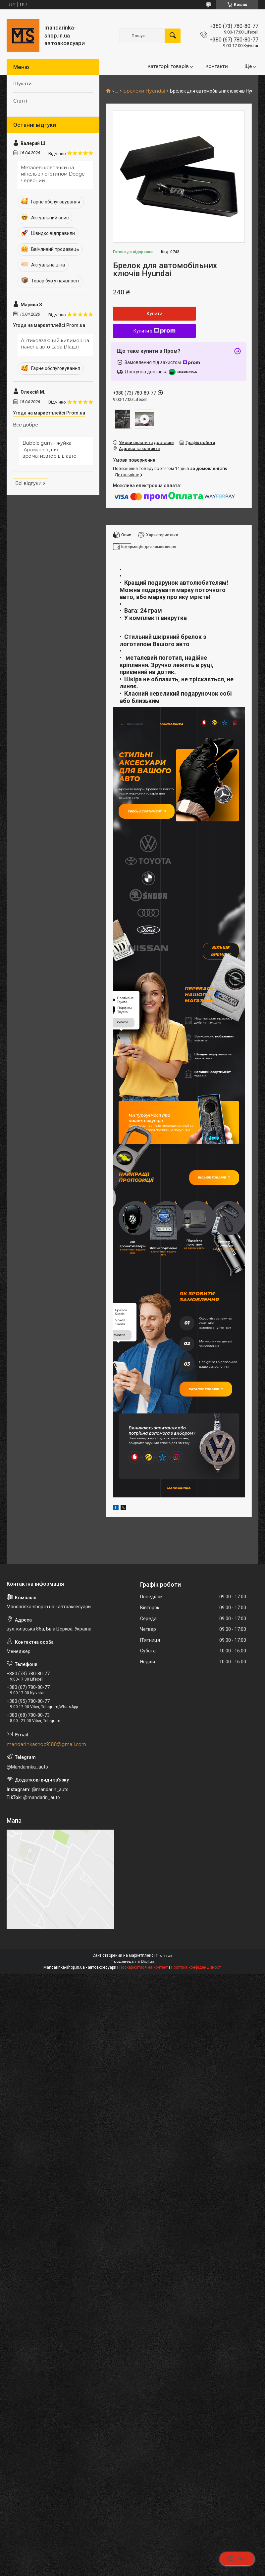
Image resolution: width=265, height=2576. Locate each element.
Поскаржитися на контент (143, 2031)
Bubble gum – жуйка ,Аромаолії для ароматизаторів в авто (50, 449)
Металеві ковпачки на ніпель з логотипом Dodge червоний (53, 174)
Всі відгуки (28, 483)
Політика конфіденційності (196, 2031)
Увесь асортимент (152, 815)
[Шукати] (173, 36)
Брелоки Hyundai (144, 91)
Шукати (22, 84)
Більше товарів (210, 1218)
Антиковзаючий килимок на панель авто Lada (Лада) (55, 344)
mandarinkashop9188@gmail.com (46, 1808)
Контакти (216, 66)
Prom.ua (164, 2019)
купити (122, 1061)
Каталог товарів (210, 1447)
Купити (154, 313)
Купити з (154, 331)
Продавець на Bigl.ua (133, 2025)
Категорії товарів (168, 66)
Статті (20, 101)
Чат (237, 2559)
